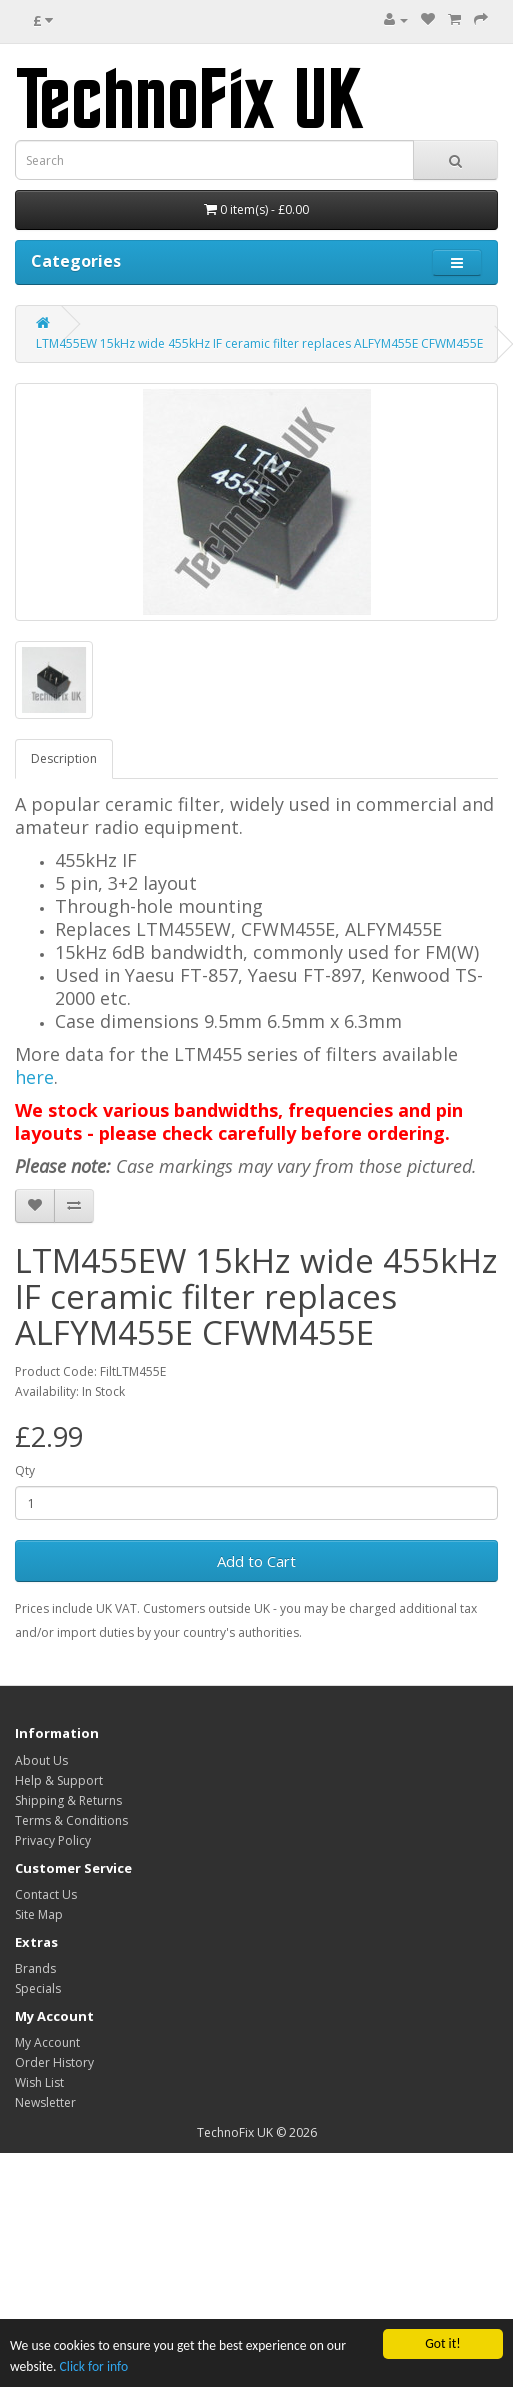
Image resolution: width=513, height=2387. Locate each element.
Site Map (39, 1914)
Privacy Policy (53, 1840)
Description (64, 758)
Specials (38, 1988)
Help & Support (59, 1780)
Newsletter (45, 2102)
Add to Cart (256, 1561)
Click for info (94, 2366)
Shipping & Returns (68, 1800)
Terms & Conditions (71, 1820)
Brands (35, 1968)
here (34, 1077)
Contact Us (46, 1894)
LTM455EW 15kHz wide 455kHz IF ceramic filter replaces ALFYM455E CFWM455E (259, 343)
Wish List (39, 2082)
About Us (41, 1760)
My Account (47, 2042)
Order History (54, 2062)
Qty (25, 1470)
